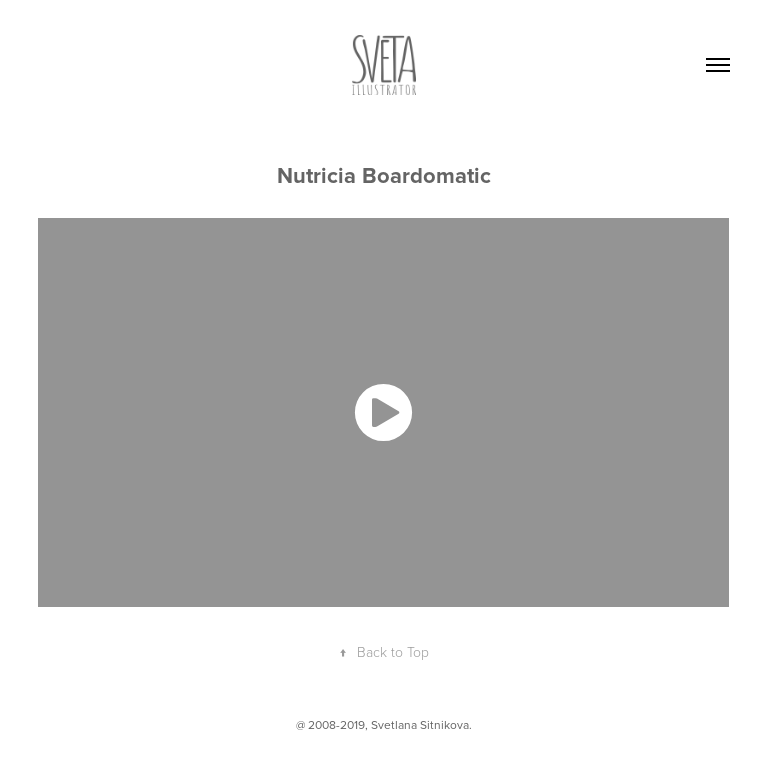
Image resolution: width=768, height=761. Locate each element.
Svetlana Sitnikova (420, 724)
